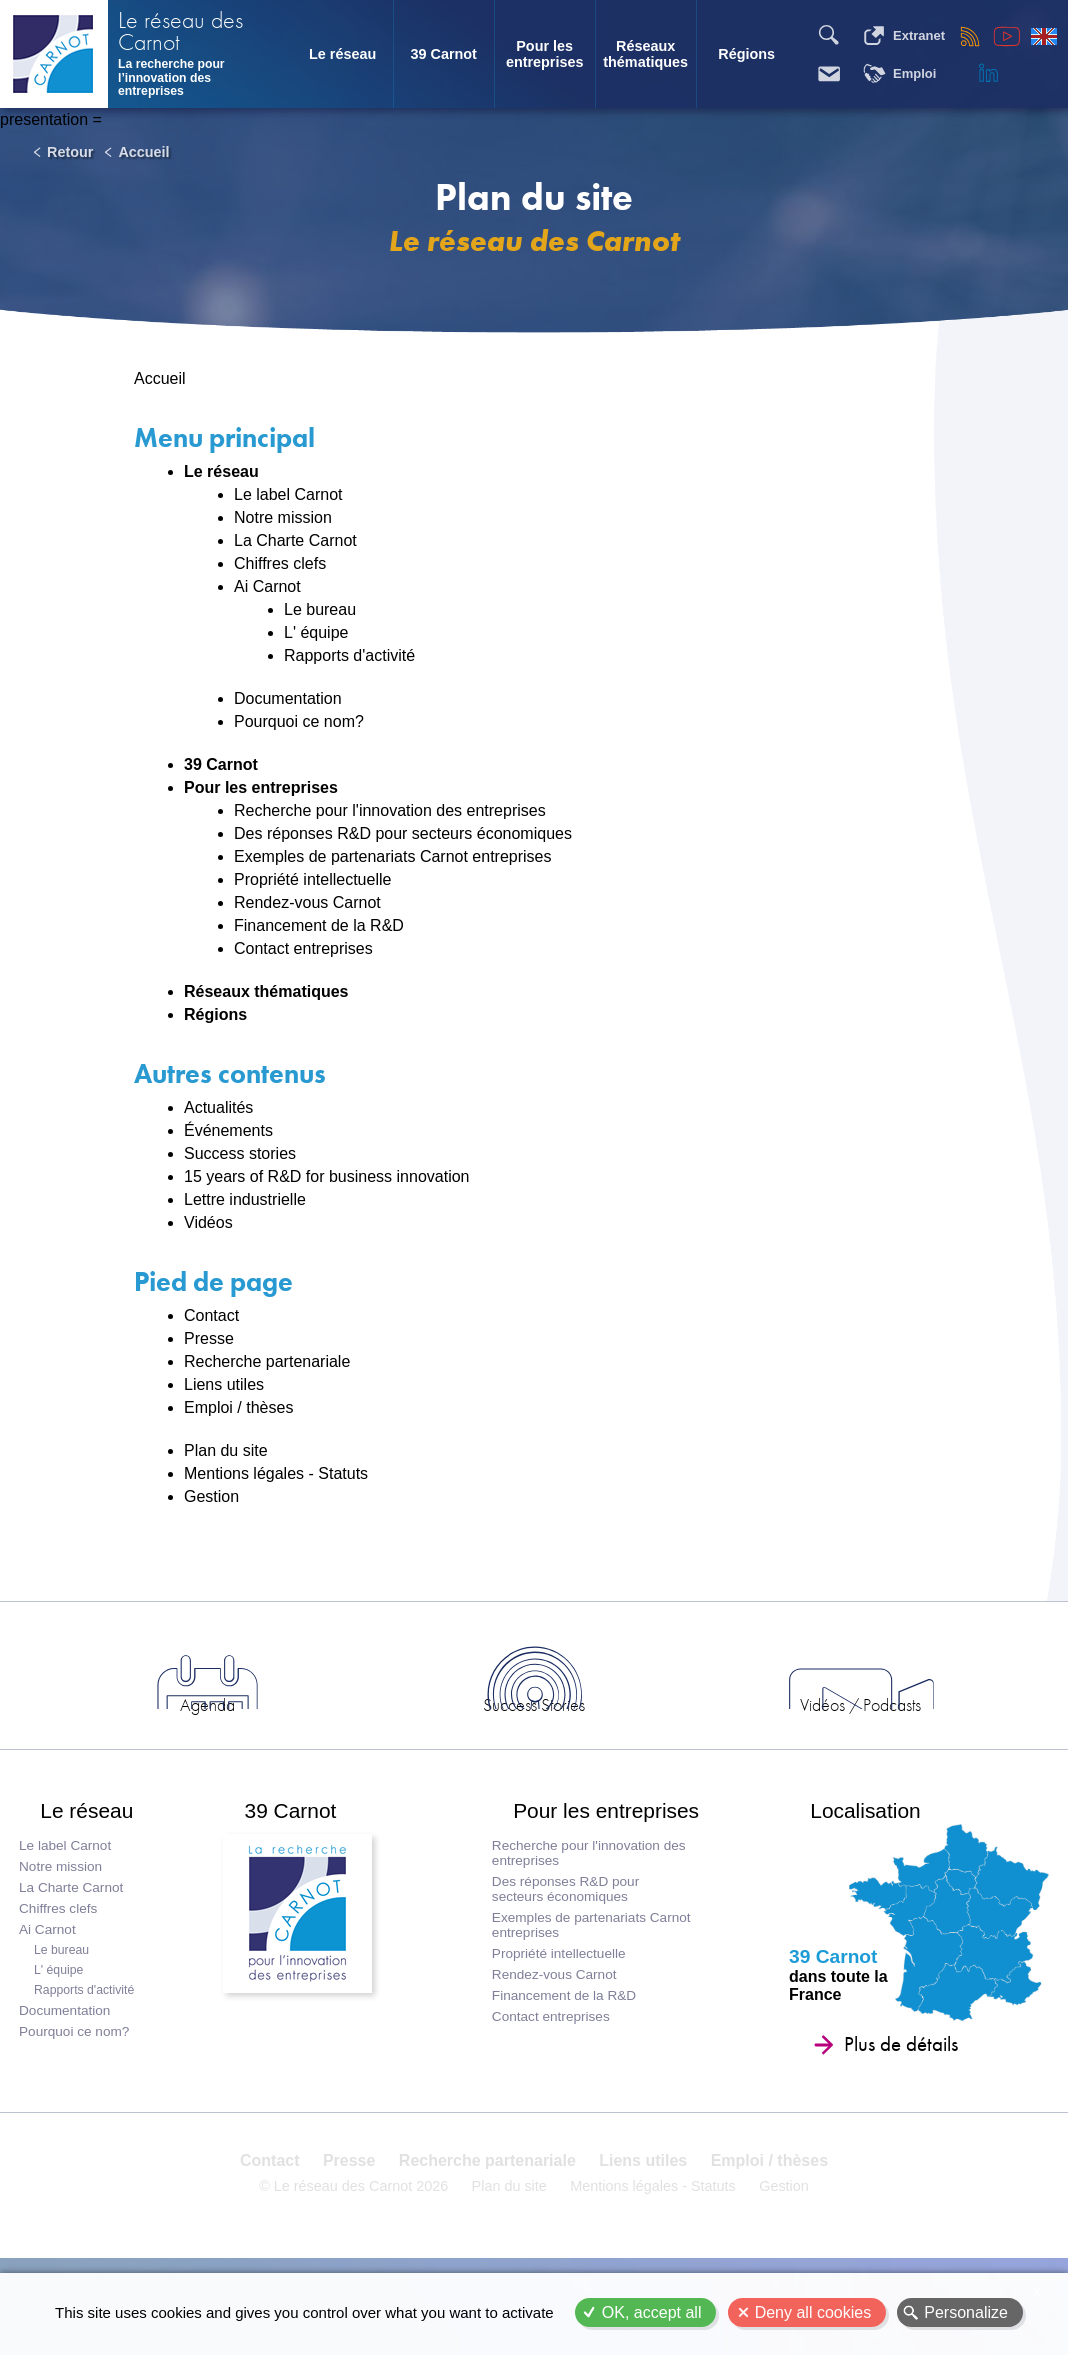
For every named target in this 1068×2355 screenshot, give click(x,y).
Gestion (211, 1496)
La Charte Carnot (295, 540)
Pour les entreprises (545, 54)
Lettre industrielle (245, 1199)
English (1044, 36)
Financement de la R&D (319, 925)
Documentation (288, 698)
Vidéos (208, 1222)
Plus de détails (899, 2090)
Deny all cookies (813, 2312)
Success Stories (534, 1731)
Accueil (143, 152)
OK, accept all (652, 2312)
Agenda (356, 1731)
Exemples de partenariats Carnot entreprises (393, 856)
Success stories (240, 1153)
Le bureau (320, 609)
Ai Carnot (267, 586)
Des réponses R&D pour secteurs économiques (403, 833)
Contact (211, 1315)
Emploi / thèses (238, 1407)
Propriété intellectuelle (312, 879)
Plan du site (226, 1450)
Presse (209, 1338)
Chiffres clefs (280, 563)
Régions (746, 54)
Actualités (218, 1107)
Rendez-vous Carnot (307, 902)
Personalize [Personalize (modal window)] (966, 2312)
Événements (228, 1130)
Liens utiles (224, 1384)
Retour (70, 152)
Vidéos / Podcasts (712, 1731)
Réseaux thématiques (645, 54)
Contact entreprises (303, 948)
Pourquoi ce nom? (299, 721)
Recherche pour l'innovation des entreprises (390, 810)
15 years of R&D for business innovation (326, 1176)
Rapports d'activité (349, 655)
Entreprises (889, 1731)
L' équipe (316, 632)
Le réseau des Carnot (180, 33)
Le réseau (342, 54)
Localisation (844, 1846)
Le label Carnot (288, 494)
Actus (178, 1731)
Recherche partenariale (267, 1361)
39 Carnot (443, 54)
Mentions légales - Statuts (276, 1473)
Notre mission (283, 517)
